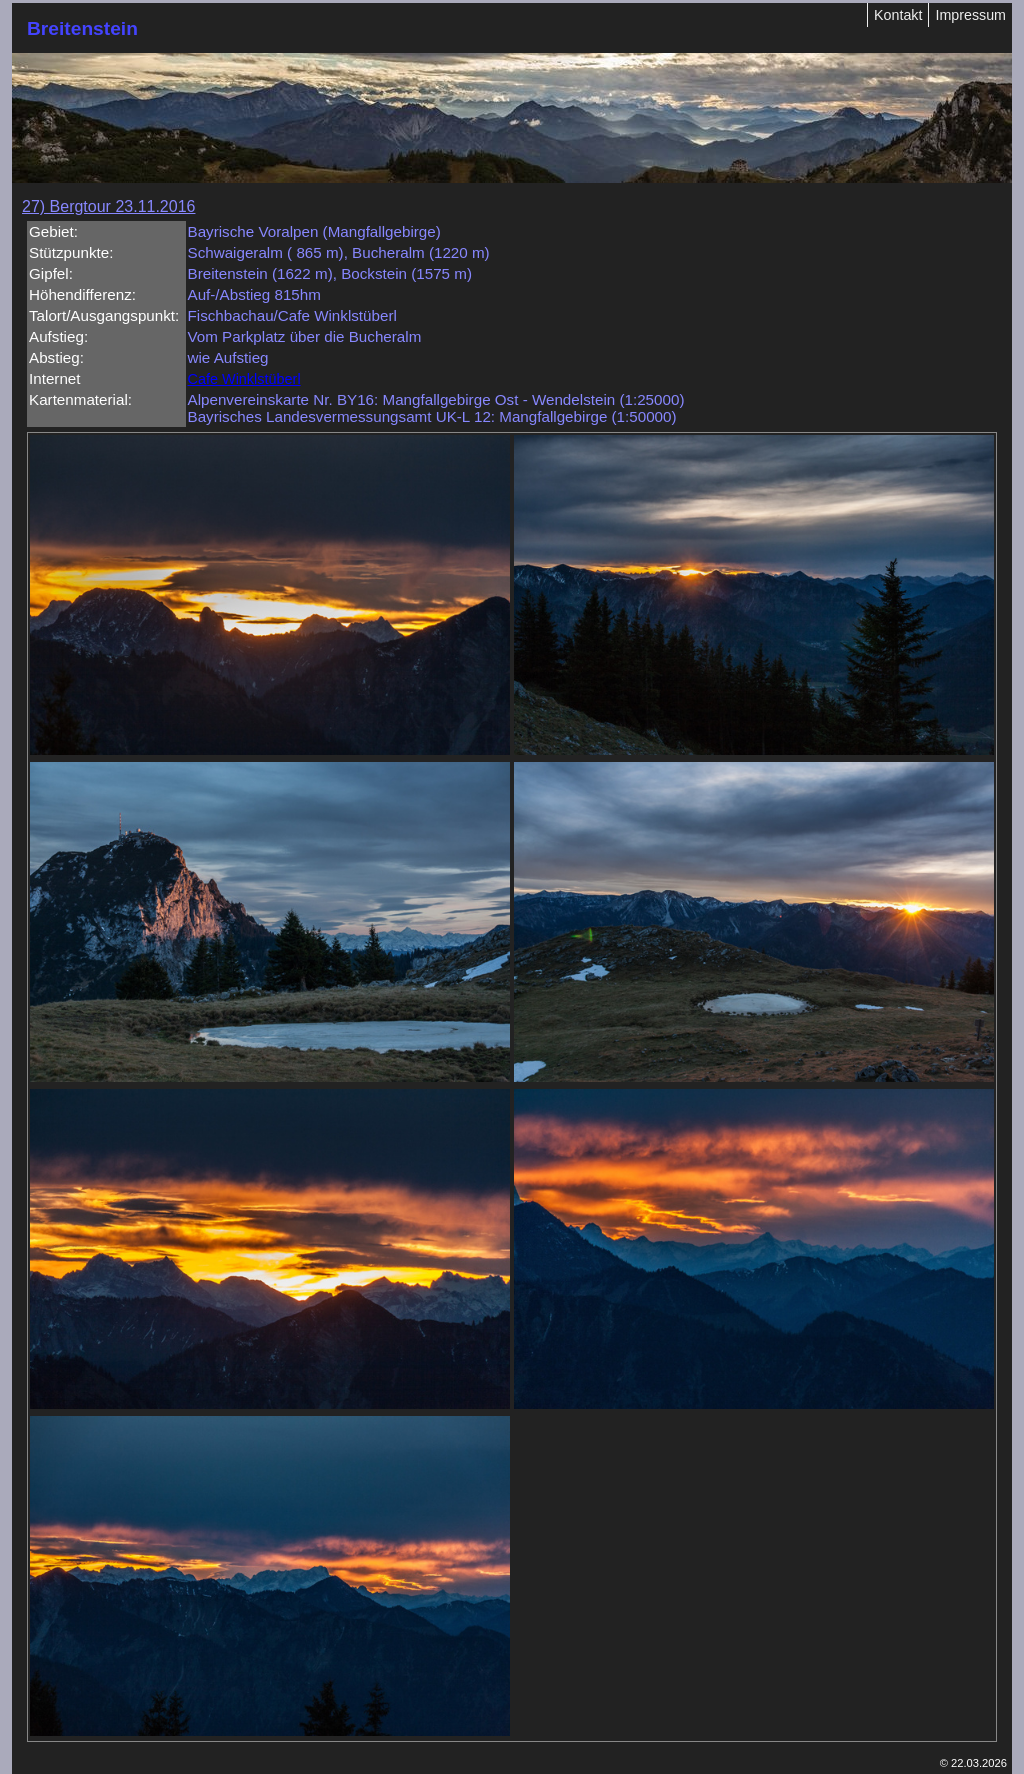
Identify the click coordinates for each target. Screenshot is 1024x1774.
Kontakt (898, 15)
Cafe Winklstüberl (244, 379)
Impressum (970, 15)
